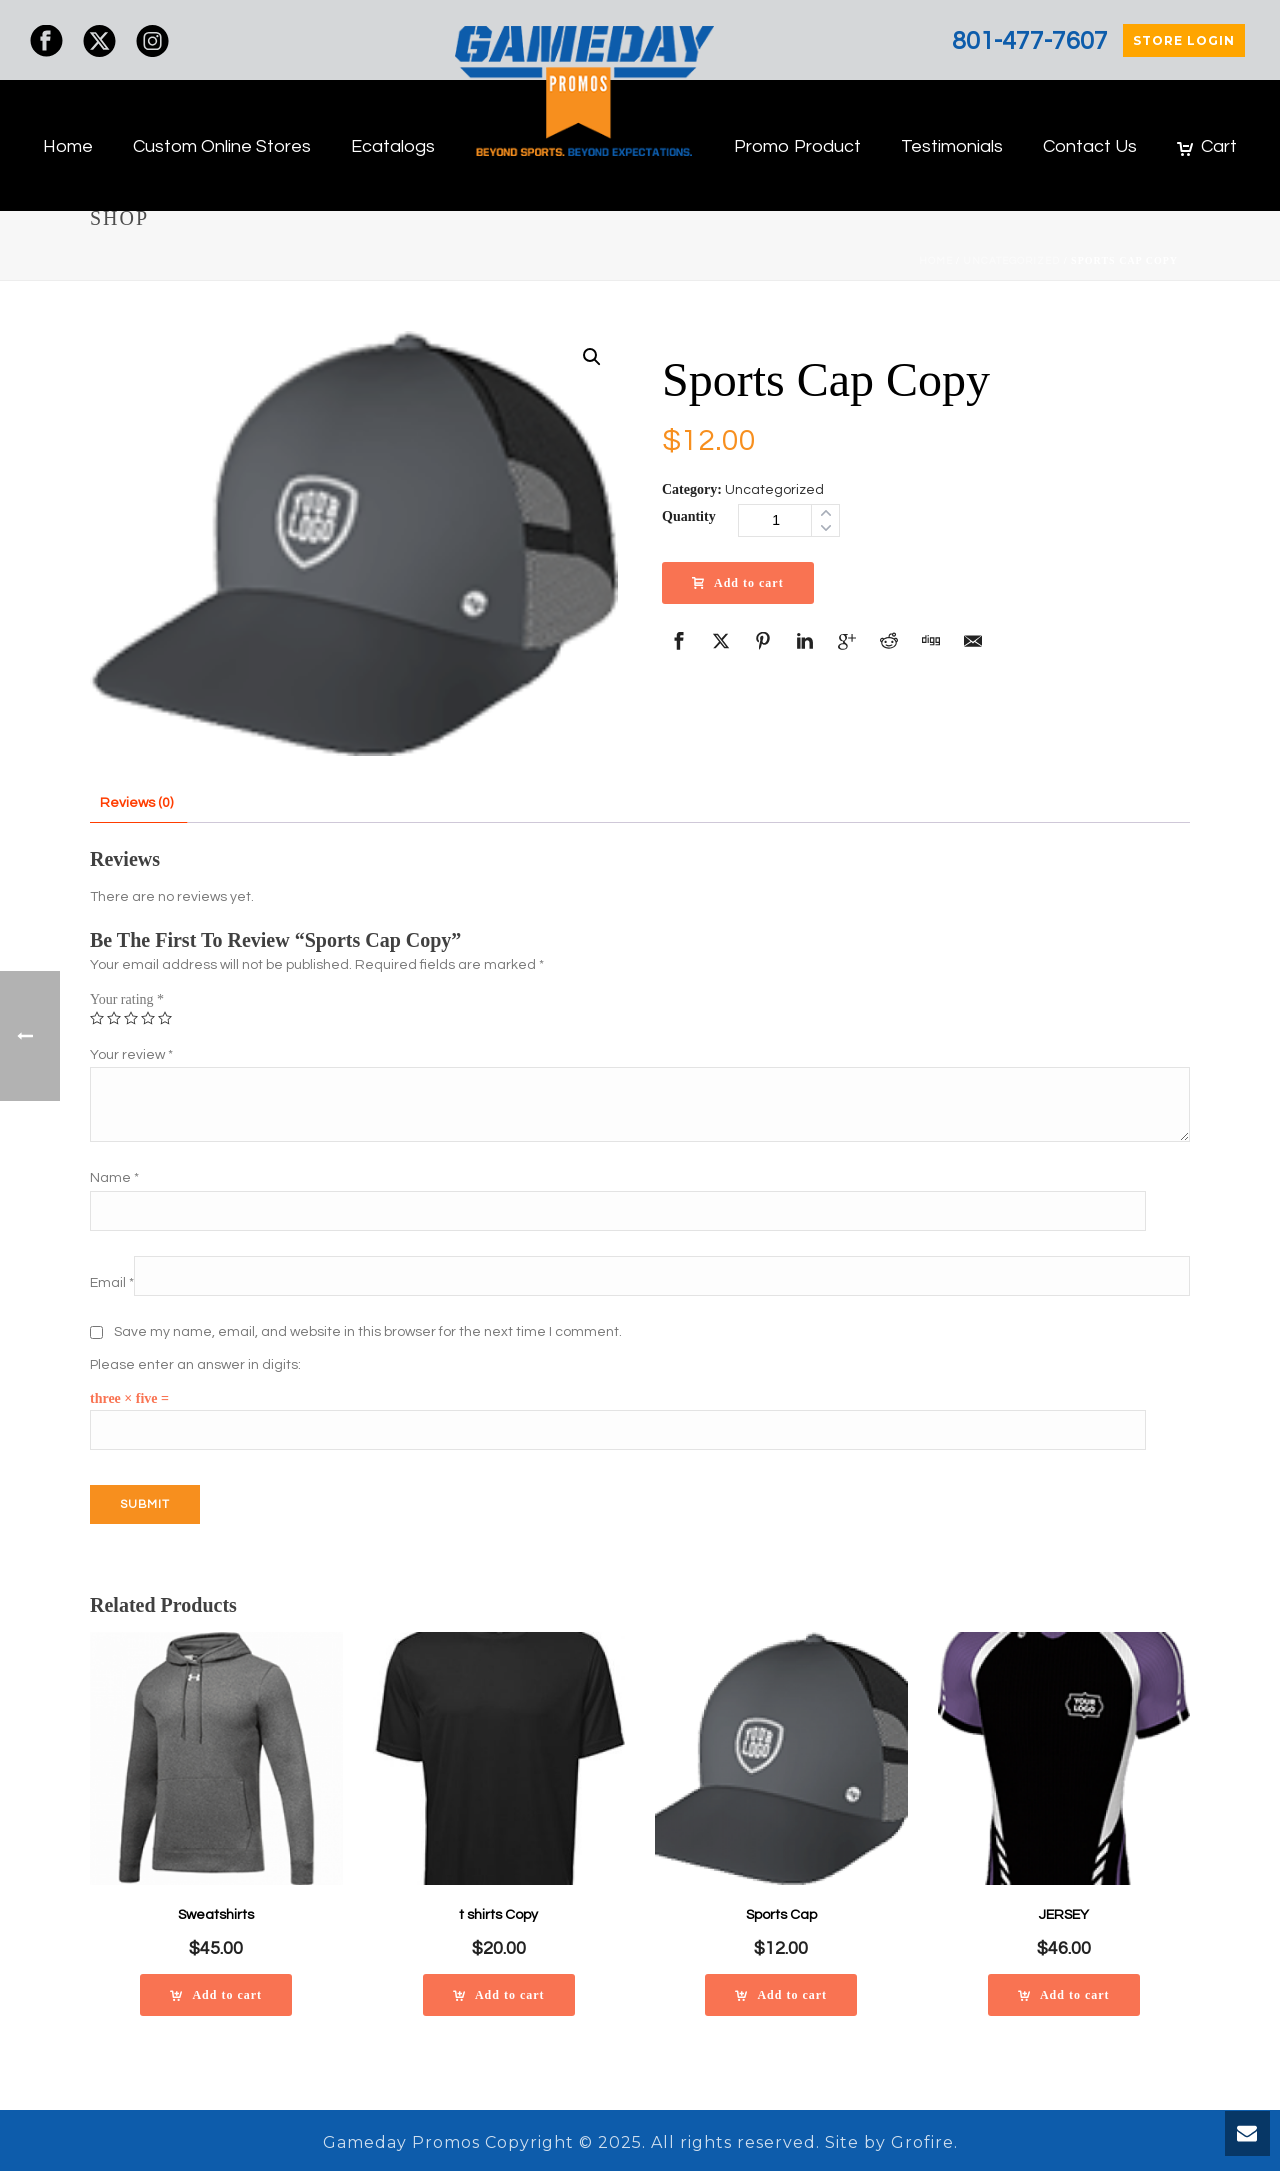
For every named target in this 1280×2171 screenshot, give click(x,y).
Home (68, 146)
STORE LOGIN (1184, 40)
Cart (1207, 146)
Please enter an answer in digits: (195, 1365)
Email (112, 1283)
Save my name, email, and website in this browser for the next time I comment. (368, 1332)
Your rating (127, 999)
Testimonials (952, 146)
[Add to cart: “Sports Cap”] (781, 1995)
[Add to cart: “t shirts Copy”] (499, 1995)
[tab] (136, 803)
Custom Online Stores (222, 146)
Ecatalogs (393, 146)
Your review (131, 1055)
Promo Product (797, 146)
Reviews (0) (136, 803)
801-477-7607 (1030, 41)
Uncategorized (1011, 261)
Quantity (689, 516)
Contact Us (1090, 146)
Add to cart (738, 583)
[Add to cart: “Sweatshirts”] (216, 1995)
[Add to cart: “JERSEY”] (1064, 1995)
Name (114, 1178)
